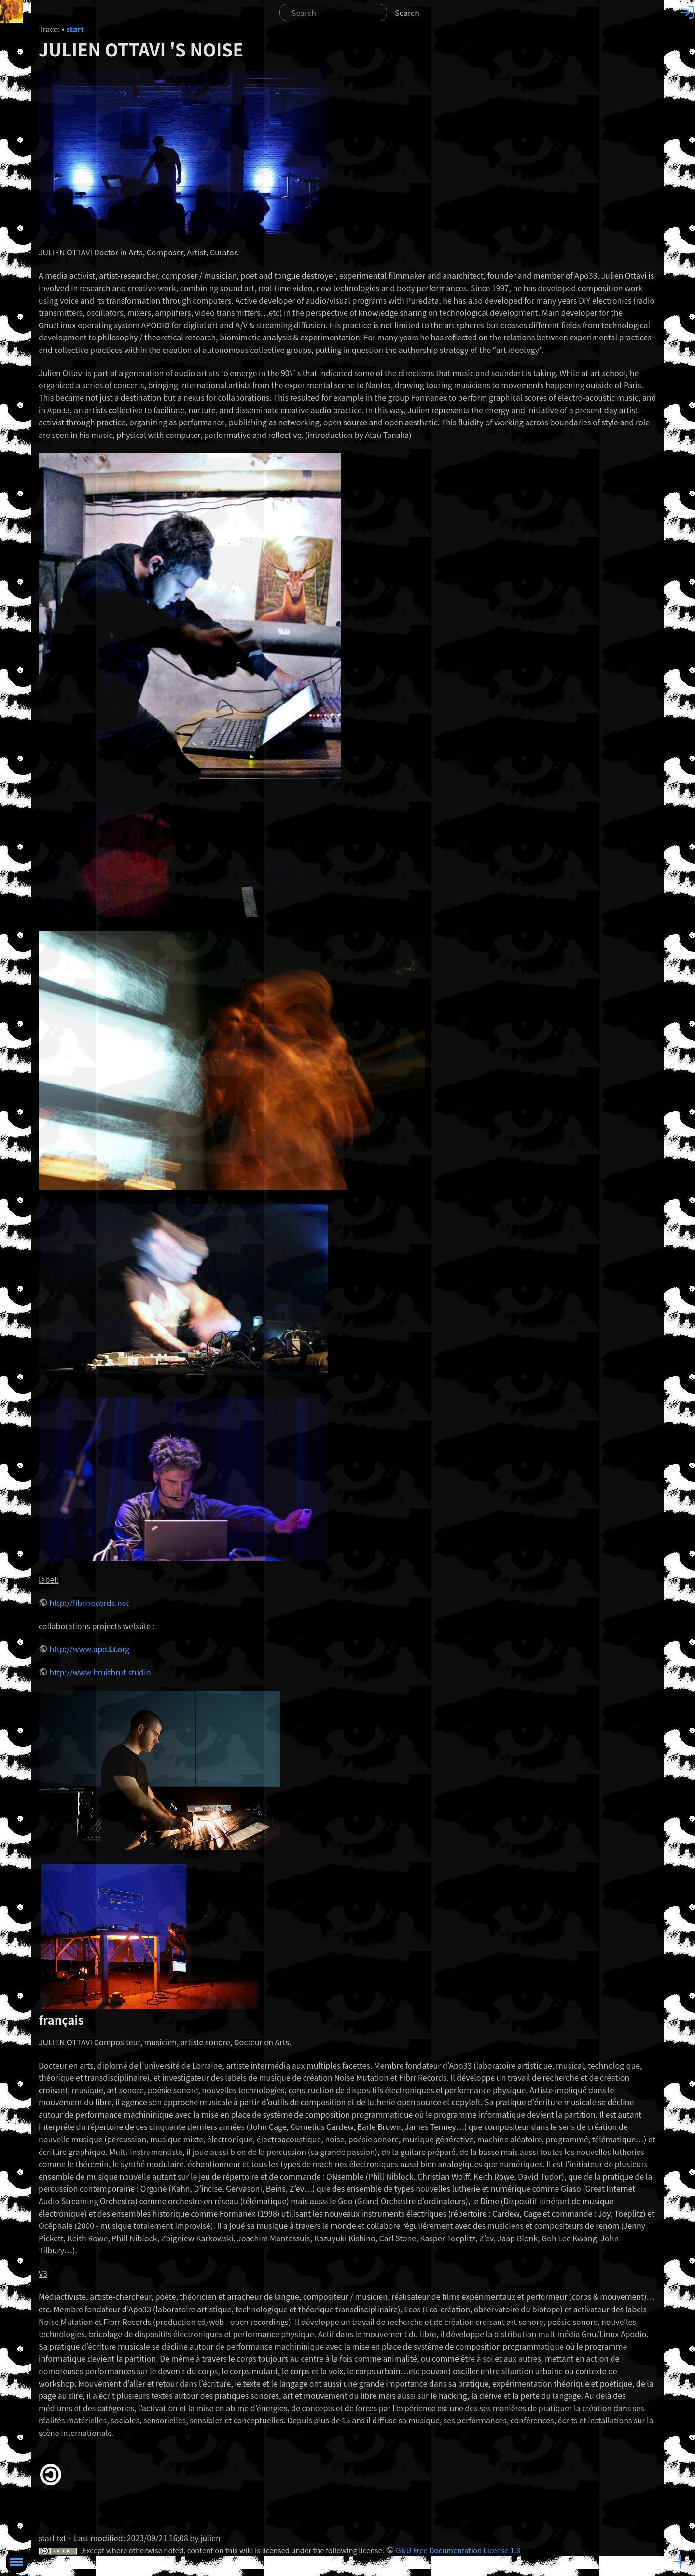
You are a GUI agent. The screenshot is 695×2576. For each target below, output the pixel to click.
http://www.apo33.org (89, 1649)
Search (407, 12)
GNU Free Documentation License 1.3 (458, 2550)
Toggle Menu (16, 2562)
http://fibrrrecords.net (89, 1602)
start (75, 29)
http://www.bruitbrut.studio (100, 1672)
